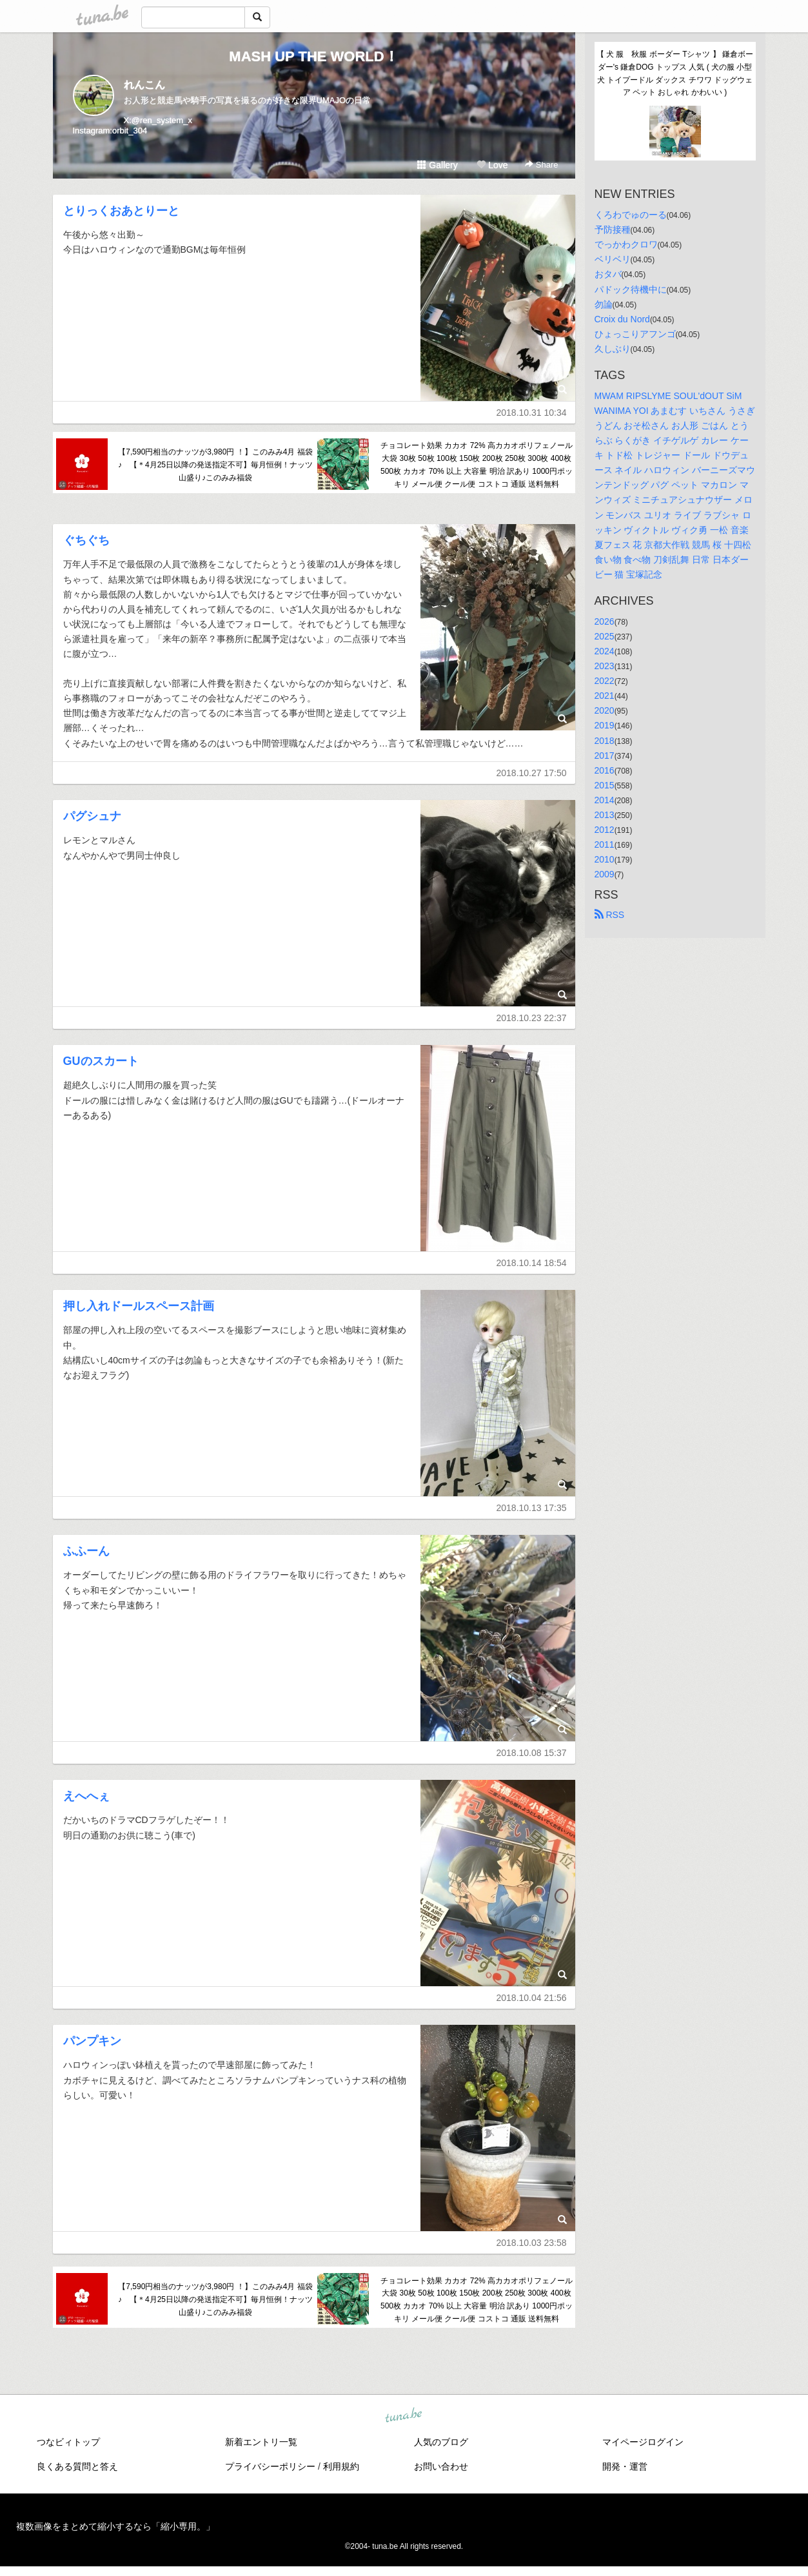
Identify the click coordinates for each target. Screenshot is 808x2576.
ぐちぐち (86, 540)
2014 (605, 800)
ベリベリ (613, 259)
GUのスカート (101, 1061)
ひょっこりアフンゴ (635, 334)
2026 (605, 621)
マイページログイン (643, 2442)
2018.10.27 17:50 (532, 773)
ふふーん (86, 1551)
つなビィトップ (68, 2442)
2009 (605, 874)
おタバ (608, 274)
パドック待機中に (631, 289)
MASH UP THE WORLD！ (313, 56)
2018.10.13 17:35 (532, 1508)
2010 (605, 859)
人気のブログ (441, 2442)
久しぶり (613, 349)
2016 (605, 770)
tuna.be (404, 2415)
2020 (605, 710)
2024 (605, 651)
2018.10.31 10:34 (532, 412)
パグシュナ (92, 816)
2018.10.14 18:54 (532, 1263)
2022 (605, 681)
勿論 (604, 304)
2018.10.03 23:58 (532, 2243)
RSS (610, 915)
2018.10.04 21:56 (532, 1998)
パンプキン (92, 2040)
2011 (605, 844)
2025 (605, 636)
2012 (605, 830)
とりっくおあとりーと (121, 210)
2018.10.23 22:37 (532, 1018)
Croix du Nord (622, 319)
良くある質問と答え (77, 2466)
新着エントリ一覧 (261, 2442)
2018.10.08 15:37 (532, 1753)
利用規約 (341, 2466)
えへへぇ (86, 1796)
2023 (605, 666)
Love (492, 165)
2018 (605, 741)
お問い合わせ (441, 2466)
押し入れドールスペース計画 (138, 1306)
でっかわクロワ (626, 244)
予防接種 (613, 229)
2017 (605, 755)
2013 (605, 815)
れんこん (144, 84)
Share (541, 165)
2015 (605, 785)
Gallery (437, 165)
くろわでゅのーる (631, 215)
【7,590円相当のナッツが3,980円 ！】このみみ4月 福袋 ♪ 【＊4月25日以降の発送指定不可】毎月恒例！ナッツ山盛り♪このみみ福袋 (215, 464)
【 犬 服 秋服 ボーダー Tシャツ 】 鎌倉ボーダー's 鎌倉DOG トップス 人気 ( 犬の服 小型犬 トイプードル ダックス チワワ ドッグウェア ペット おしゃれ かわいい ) (674, 73)
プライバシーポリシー (270, 2466)
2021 (605, 695)
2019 (605, 725)
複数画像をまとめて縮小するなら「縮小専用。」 (115, 2526)
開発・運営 (624, 2466)
